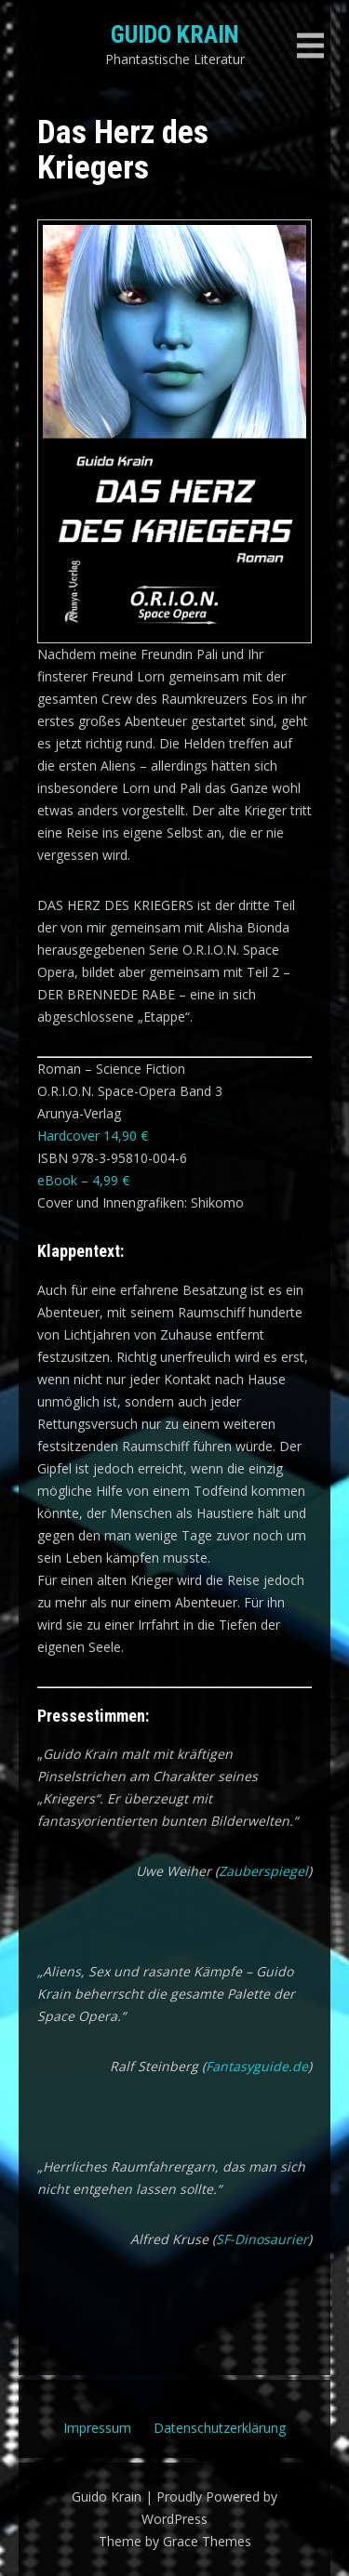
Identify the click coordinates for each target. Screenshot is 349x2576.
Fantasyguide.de (257, 2066)
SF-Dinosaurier (262, 2239)
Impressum (97, 2428)
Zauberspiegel (263, 1871)
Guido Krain (175, 34)
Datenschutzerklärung (220, 2428)
